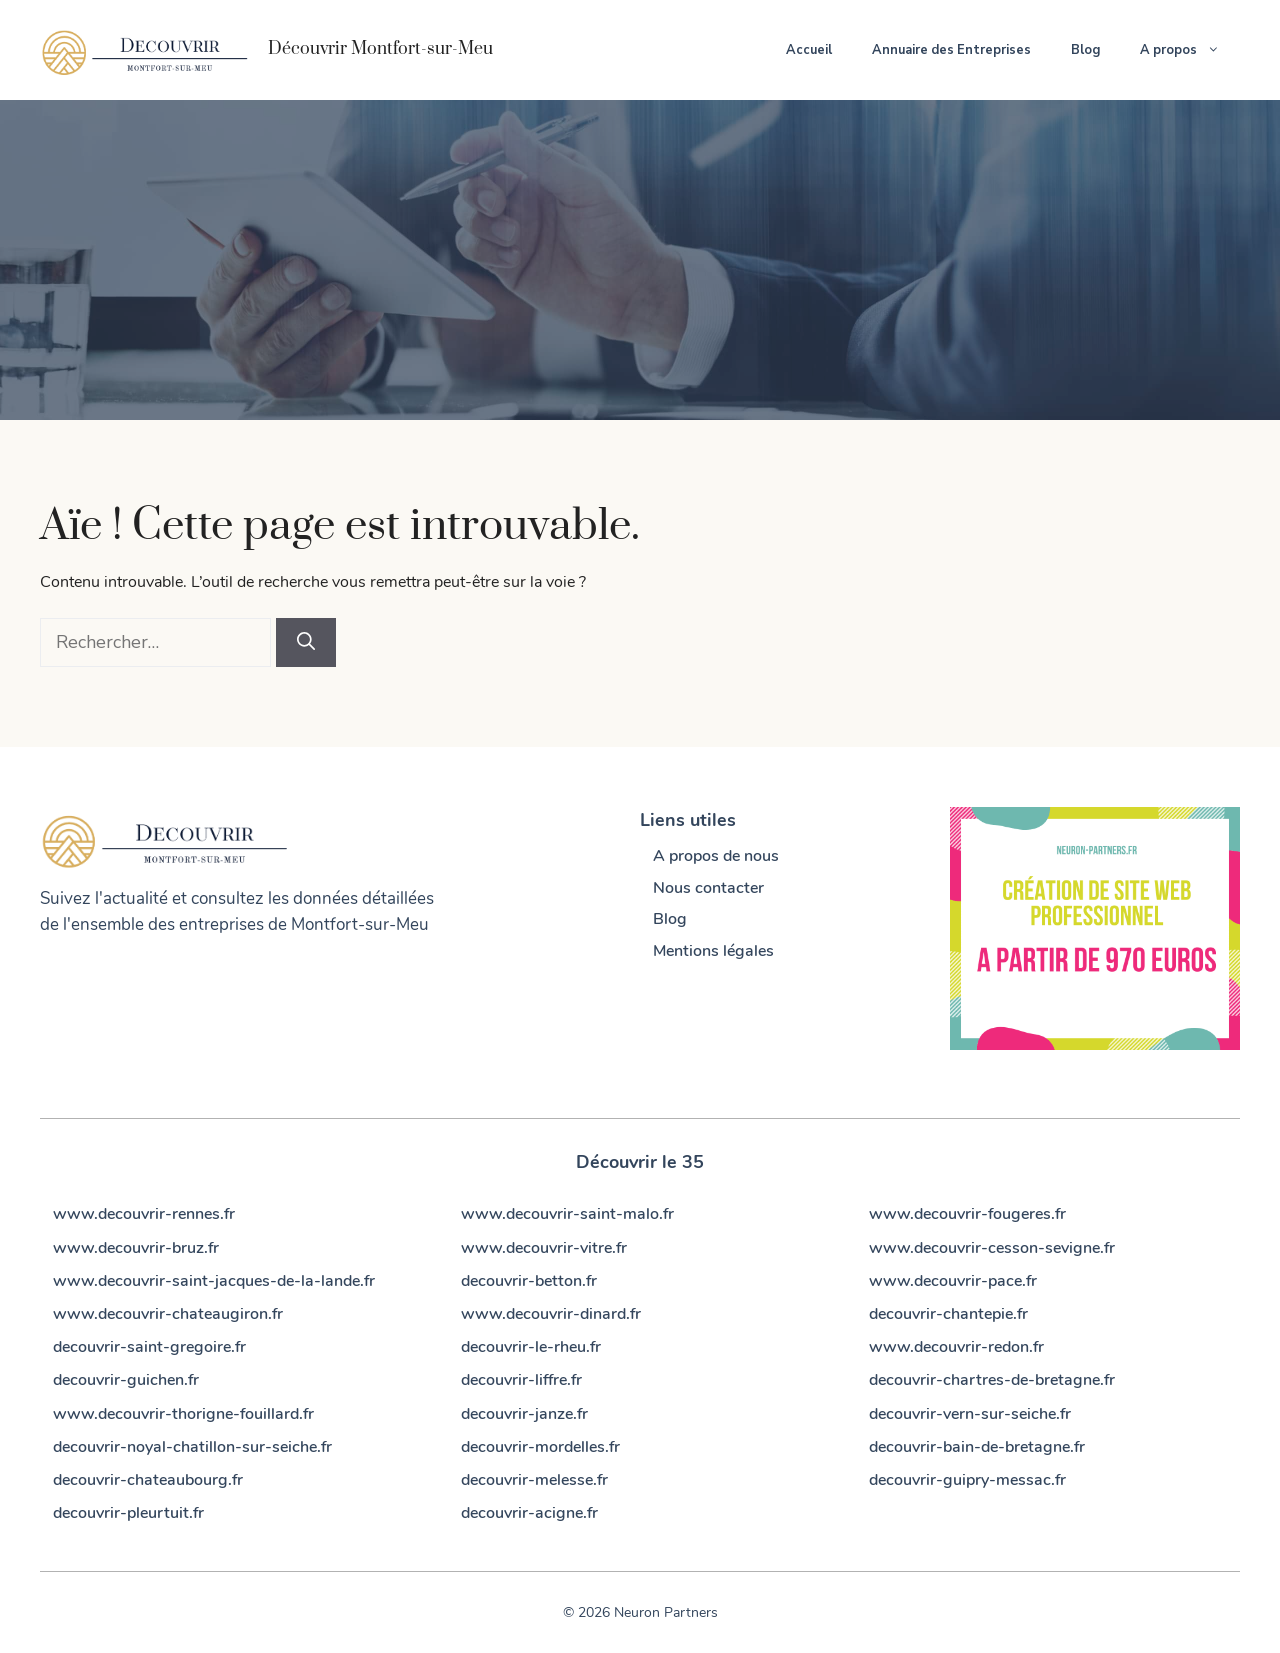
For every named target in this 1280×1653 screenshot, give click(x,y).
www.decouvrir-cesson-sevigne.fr (992, 1248)
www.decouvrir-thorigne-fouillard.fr (183, 1414)
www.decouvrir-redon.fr (956, 1347)
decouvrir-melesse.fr (534, 1480)
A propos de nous (716, 856)
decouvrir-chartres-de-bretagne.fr (992, 1380)
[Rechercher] (306, 642)
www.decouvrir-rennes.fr (144, 1214)
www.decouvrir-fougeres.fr (967, 1214)
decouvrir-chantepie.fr (948, 1314)
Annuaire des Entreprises (951, 50)
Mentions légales (713, 951)
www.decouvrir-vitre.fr (544, 1248)
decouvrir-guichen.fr (126, 1380)
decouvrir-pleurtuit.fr (128, 1513)
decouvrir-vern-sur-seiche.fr (970, 1414)
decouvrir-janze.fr (524, 1414)
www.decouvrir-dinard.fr (551, 1314)
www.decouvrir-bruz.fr (136, 1248)
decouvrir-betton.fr (529, 1281)
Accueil (809, 50)
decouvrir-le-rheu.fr (531, 1347)
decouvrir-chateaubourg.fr (148, 1480)
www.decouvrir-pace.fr (953, 1281)
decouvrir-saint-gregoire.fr (149, 1347)
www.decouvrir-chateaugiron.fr (168, 1314)
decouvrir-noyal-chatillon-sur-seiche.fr (192, 1447)
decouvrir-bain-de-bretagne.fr (977, 1447)
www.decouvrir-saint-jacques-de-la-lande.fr (214, 1281)
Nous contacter (708, 888)
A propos (1190, 50)
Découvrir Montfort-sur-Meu (380, 49)
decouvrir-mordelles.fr (540, 1447)
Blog (1085, 50)
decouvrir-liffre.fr (521, 1380)
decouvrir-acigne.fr (529, 1513)
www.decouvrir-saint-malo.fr (567, 1214)
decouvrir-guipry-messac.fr (967, 1480)
